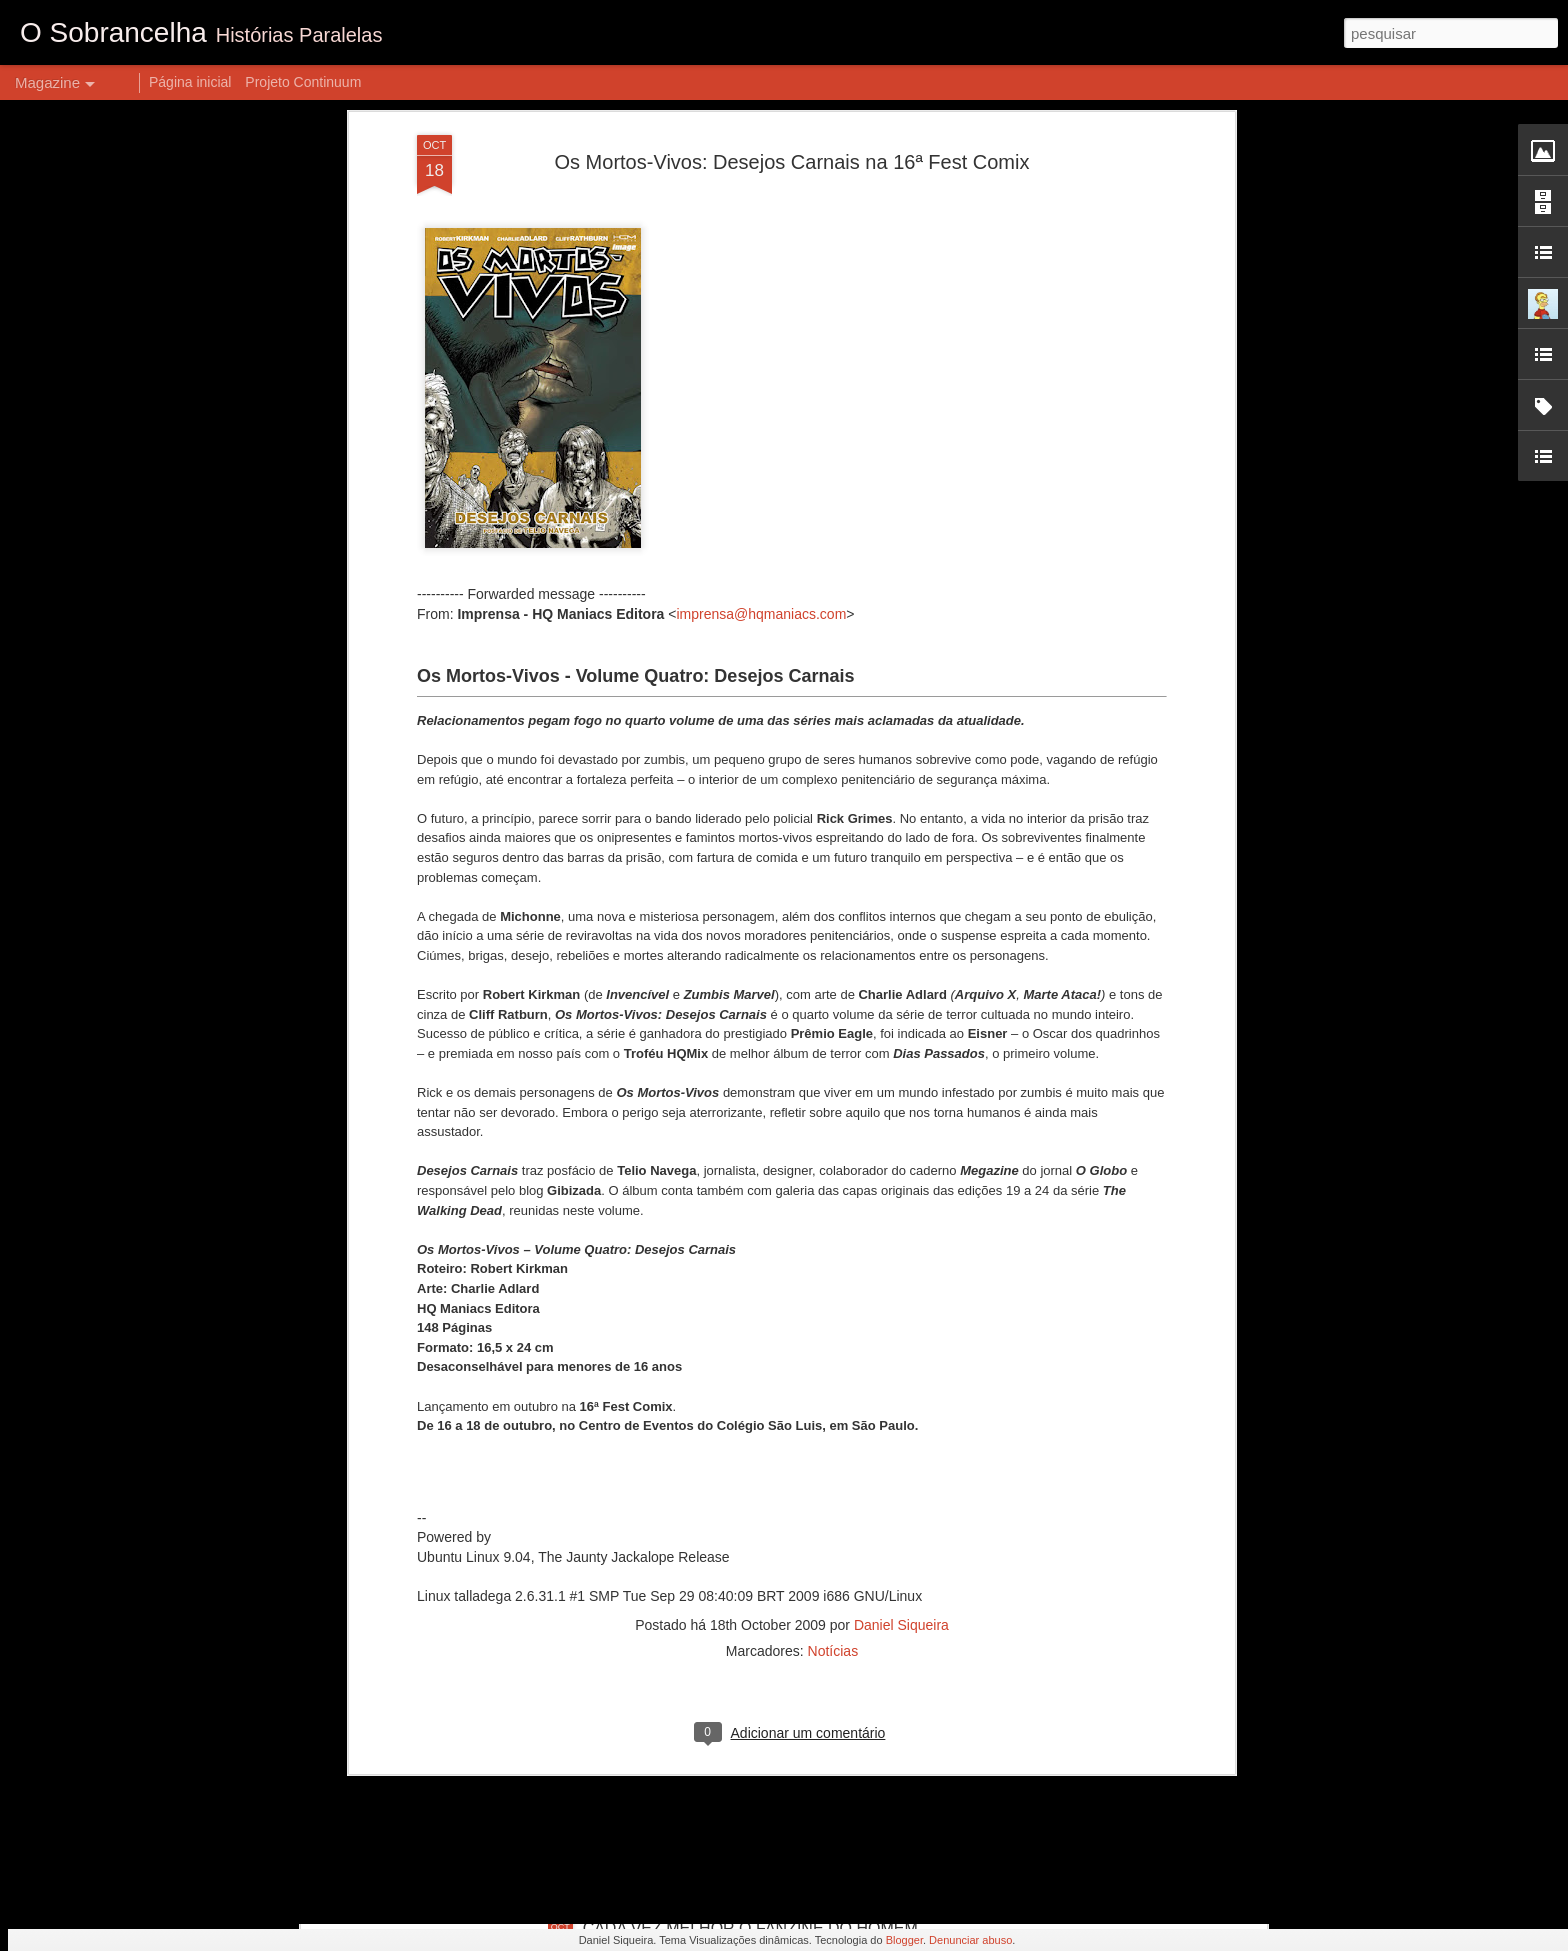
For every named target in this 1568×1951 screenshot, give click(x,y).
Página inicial (190, 82)
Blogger (904, 1940)
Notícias (833, 1344)
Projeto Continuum (303, 82)
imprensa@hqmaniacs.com (761, 307)
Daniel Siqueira (901, 1318)
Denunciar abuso (970, 1940)
